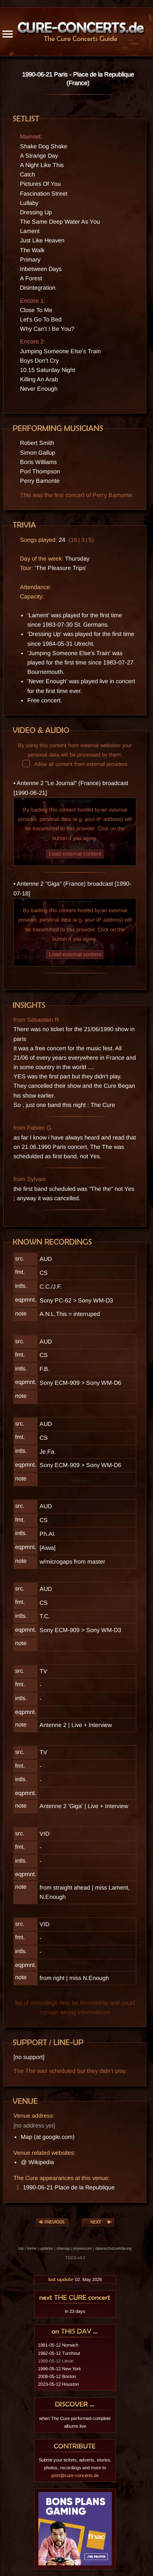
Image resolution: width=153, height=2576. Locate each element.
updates (46, 2248)
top (21, 2248)
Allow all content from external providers (74, 764)
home (31, 2248)
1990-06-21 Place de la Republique (69, 2187)
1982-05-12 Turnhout (59, 2353)
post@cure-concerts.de (75, 2475)
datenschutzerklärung (113, 2248)
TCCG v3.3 (75, 2257)
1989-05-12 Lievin (55, 2360)
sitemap (63, 2248)
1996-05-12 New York (59, 2368)
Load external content (75, 854)
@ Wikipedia (37, 2162)
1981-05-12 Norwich (58, 2345)
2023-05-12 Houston (58, 2384)
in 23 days (75, 2311)
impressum (82, 2248)
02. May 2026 (75, 2279)
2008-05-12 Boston (57, 2376)
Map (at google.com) (48, 2137)
